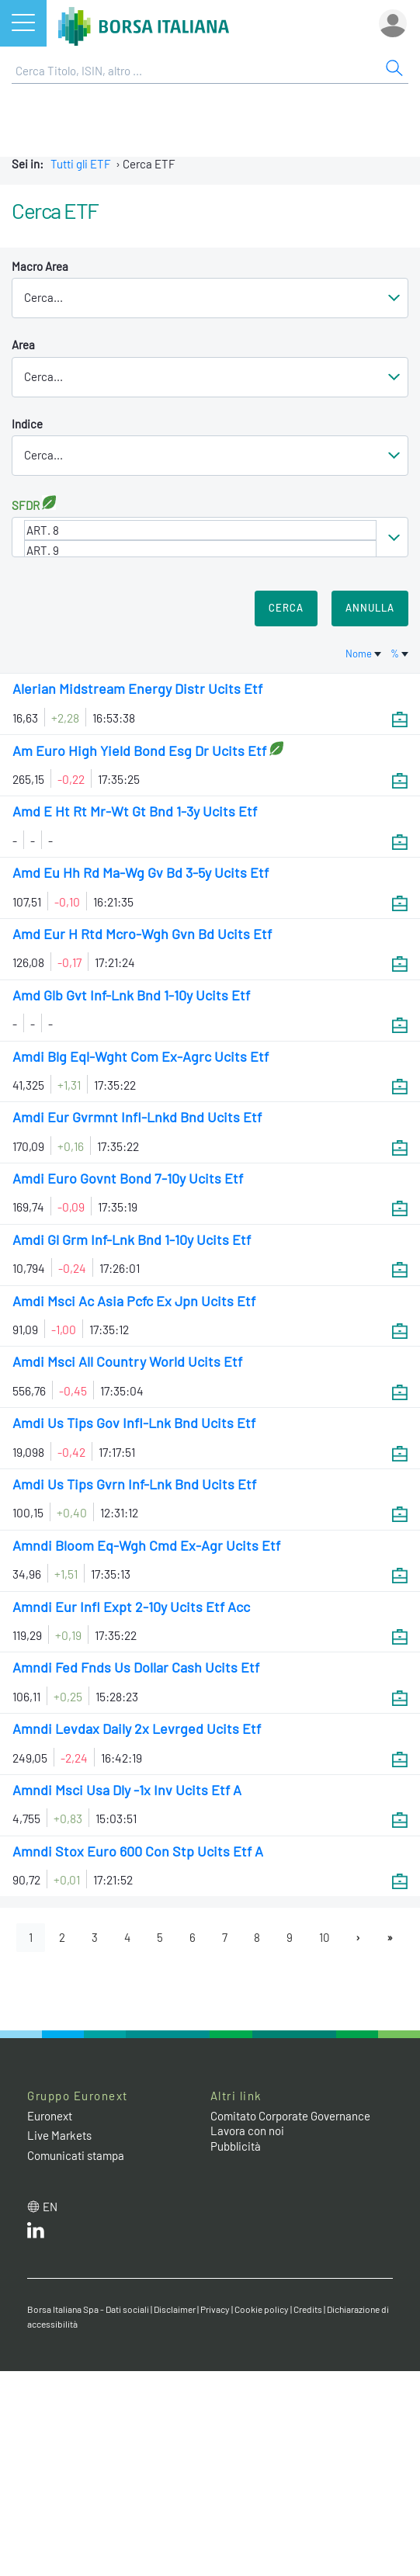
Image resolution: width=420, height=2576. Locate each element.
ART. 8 (200, 530)
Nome (364, 653)
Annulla (369, 608)
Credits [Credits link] (307, 2309)
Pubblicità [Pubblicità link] (235, 2146)
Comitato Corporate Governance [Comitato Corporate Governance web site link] (290, 2116)
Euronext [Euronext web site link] (49, 2116)
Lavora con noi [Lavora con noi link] (247, 2130)
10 (324, 1937)
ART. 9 (200, 550)
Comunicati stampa (75, 2155)
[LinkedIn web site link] (35, 2234)
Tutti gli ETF (80, 164)
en (50, 2207)
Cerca (286, 608)
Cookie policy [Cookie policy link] (261, 2309)
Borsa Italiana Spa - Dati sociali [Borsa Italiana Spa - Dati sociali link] (88, 2309)
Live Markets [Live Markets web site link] (59, 2135)
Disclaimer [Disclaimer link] (175, 2309)
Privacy (215, 2309)
